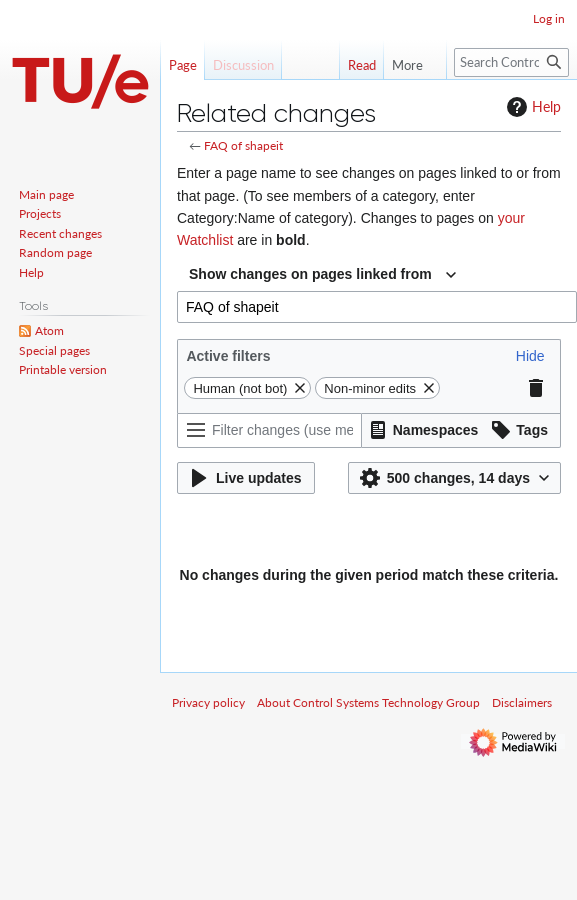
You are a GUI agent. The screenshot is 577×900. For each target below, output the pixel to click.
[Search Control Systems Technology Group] (511, 62)
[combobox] (322, 275)
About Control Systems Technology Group (368, 702)
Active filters (228, 356)
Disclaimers (522, 702)
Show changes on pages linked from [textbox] (310, 274)
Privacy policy (208, 702)
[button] (530, 356)
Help (531, 107)
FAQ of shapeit (243, 145)
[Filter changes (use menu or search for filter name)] (269, 430)
